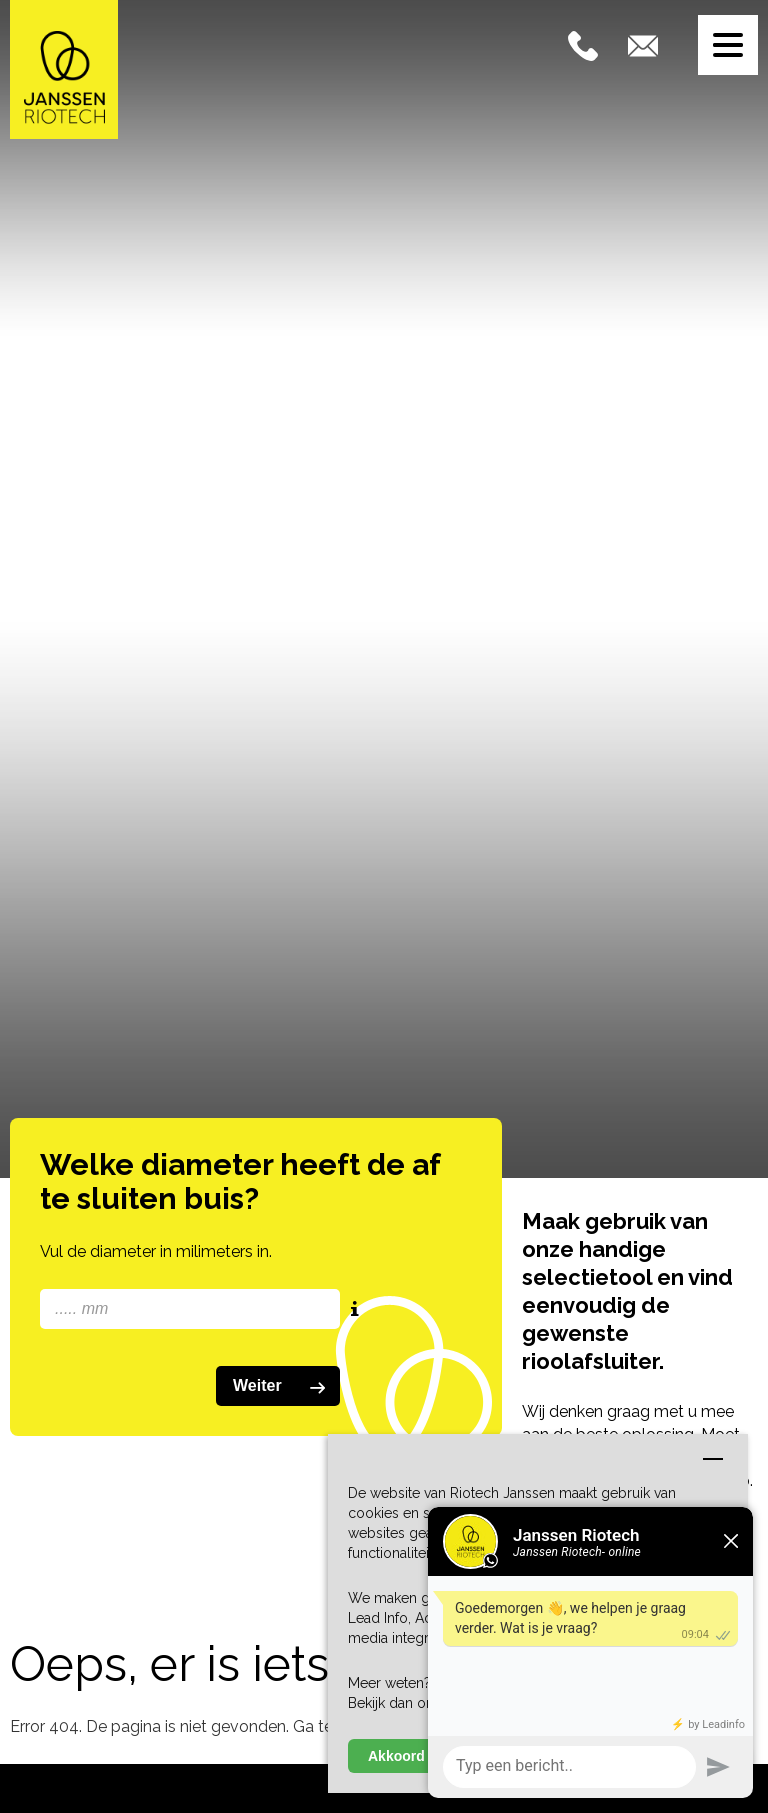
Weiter (283, 1387)
